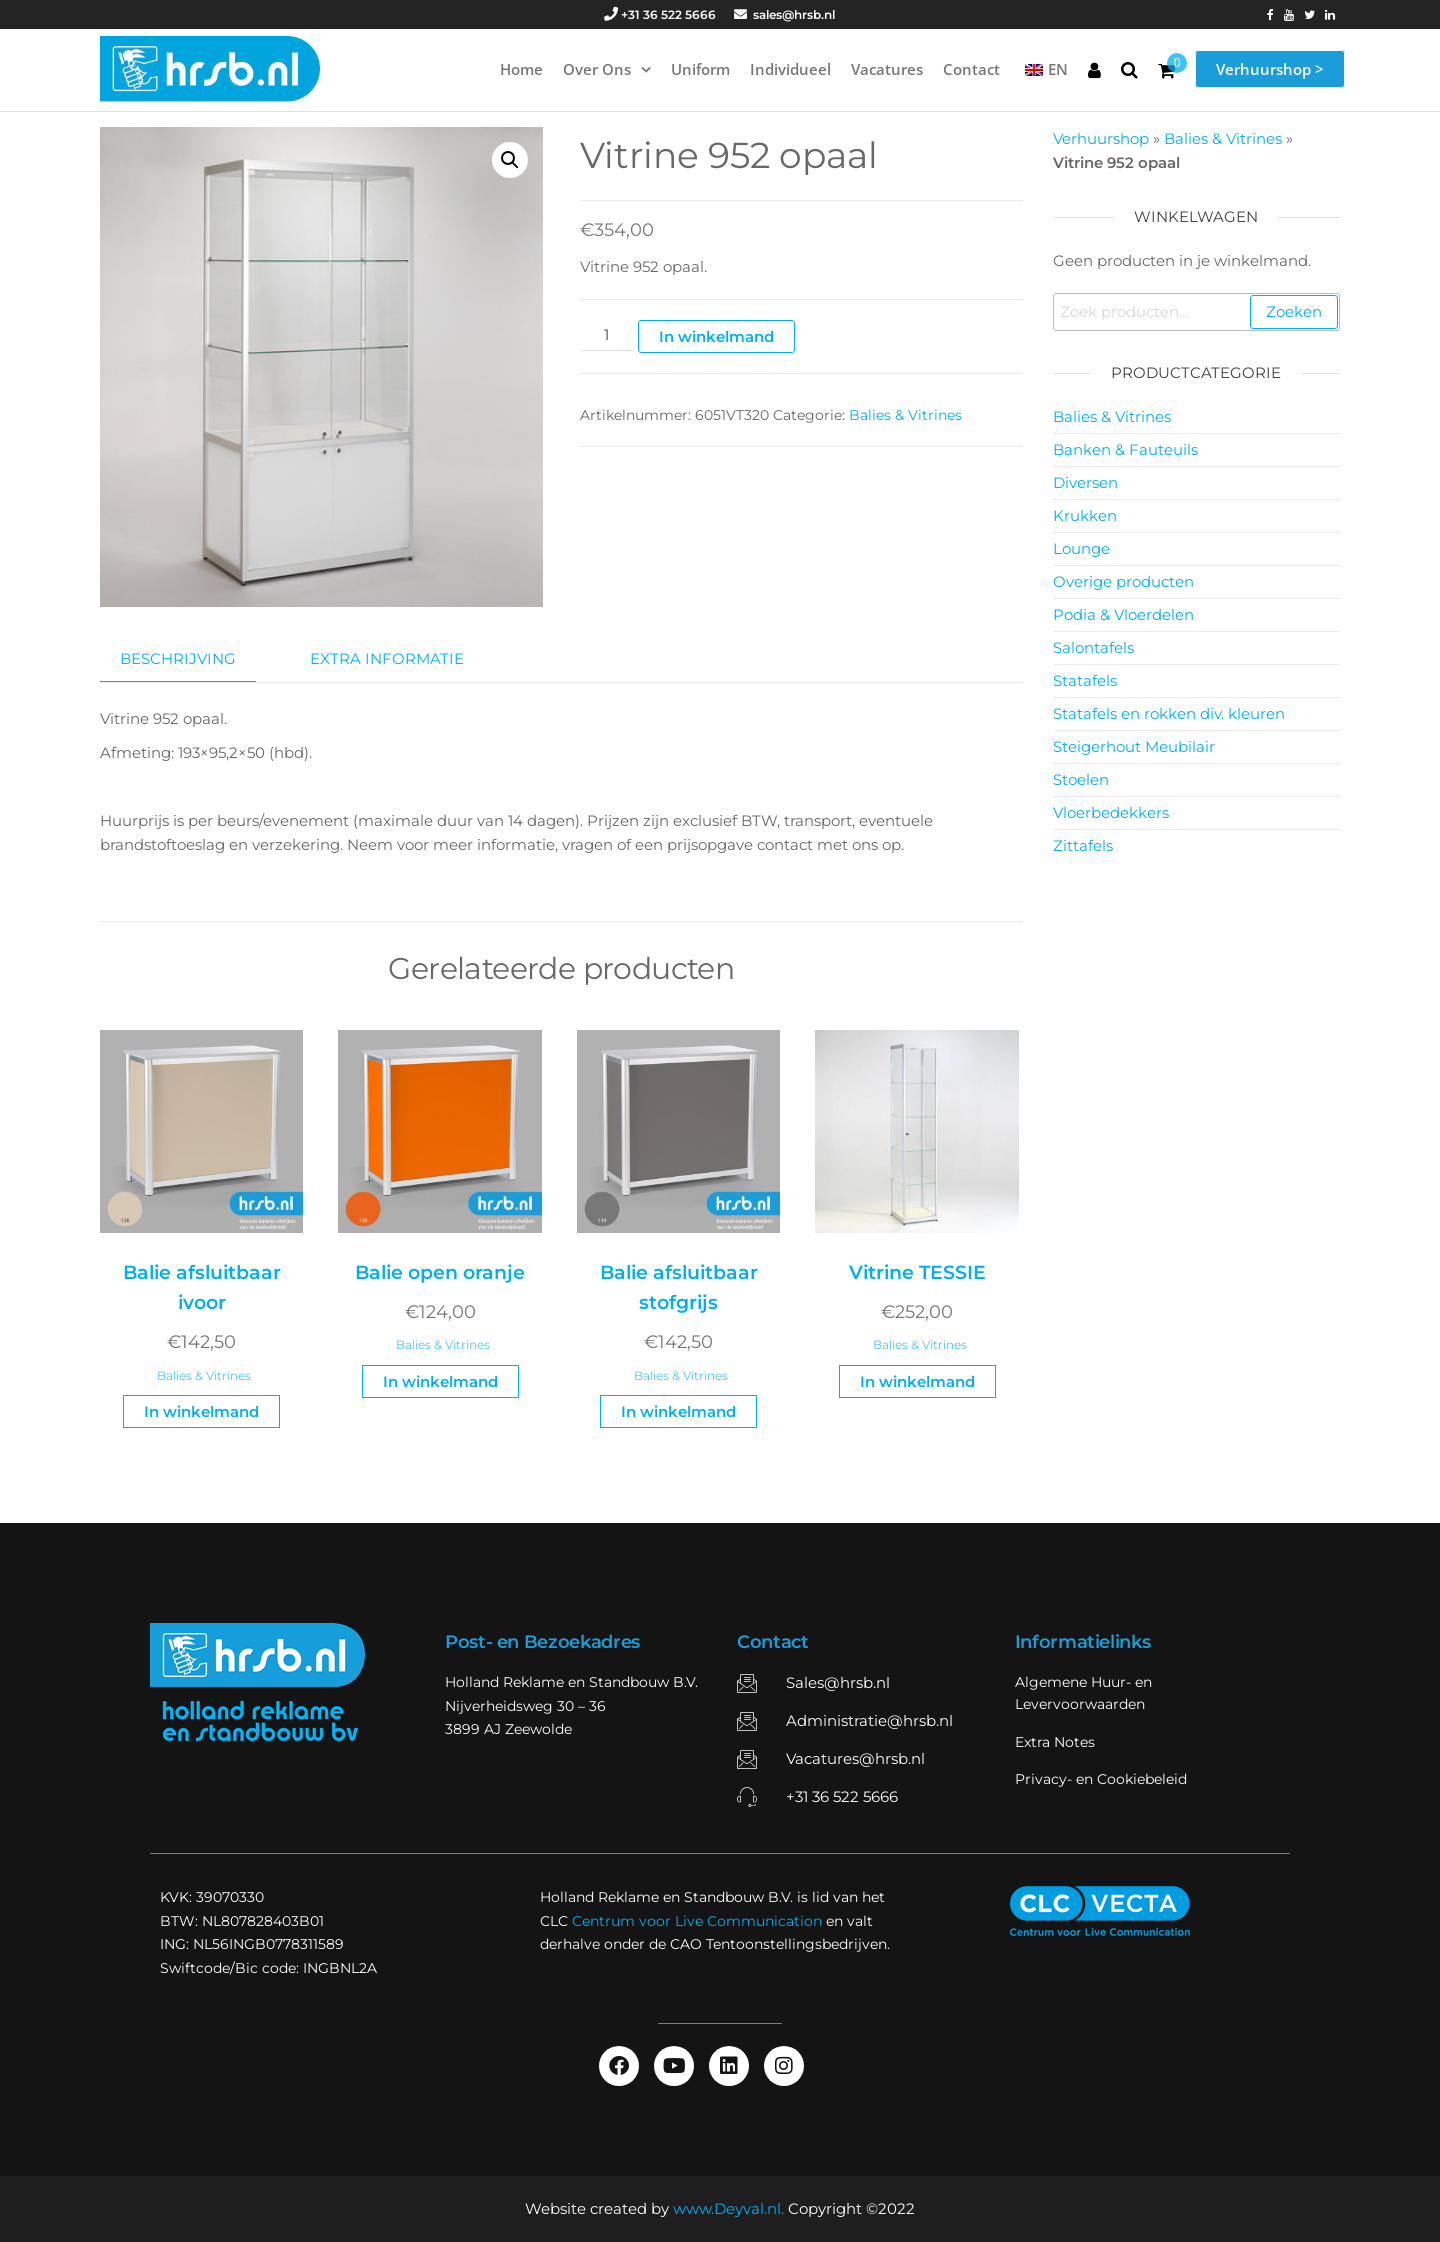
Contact (971, 69)
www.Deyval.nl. (728, 2208)
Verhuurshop (1101, 138)
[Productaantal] (607, 335)
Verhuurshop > (1270, 69)
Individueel (790, 69)
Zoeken (1294, 311)
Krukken (1085, 515)
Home (521, 69)
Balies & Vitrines (905, 415)
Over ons (597, 69)
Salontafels (1093, 647)
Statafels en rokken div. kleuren (1169, 713)
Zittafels (1083, 845)
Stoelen (1081, 779)
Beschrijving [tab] (178, 658)
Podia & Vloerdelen (1123, 614)
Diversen (1085, 482)
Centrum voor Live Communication (697, 1921)
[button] (510, 160)
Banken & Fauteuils (1125, 449)
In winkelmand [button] (201, 1411)
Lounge (1081, 548)
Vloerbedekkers (1111, 812)
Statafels (1085, 680)
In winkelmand (716, 336)
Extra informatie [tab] (387, 658)
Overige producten (1123, 581)
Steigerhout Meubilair (1134, 746)
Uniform (700, 69)
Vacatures (887, 69)
